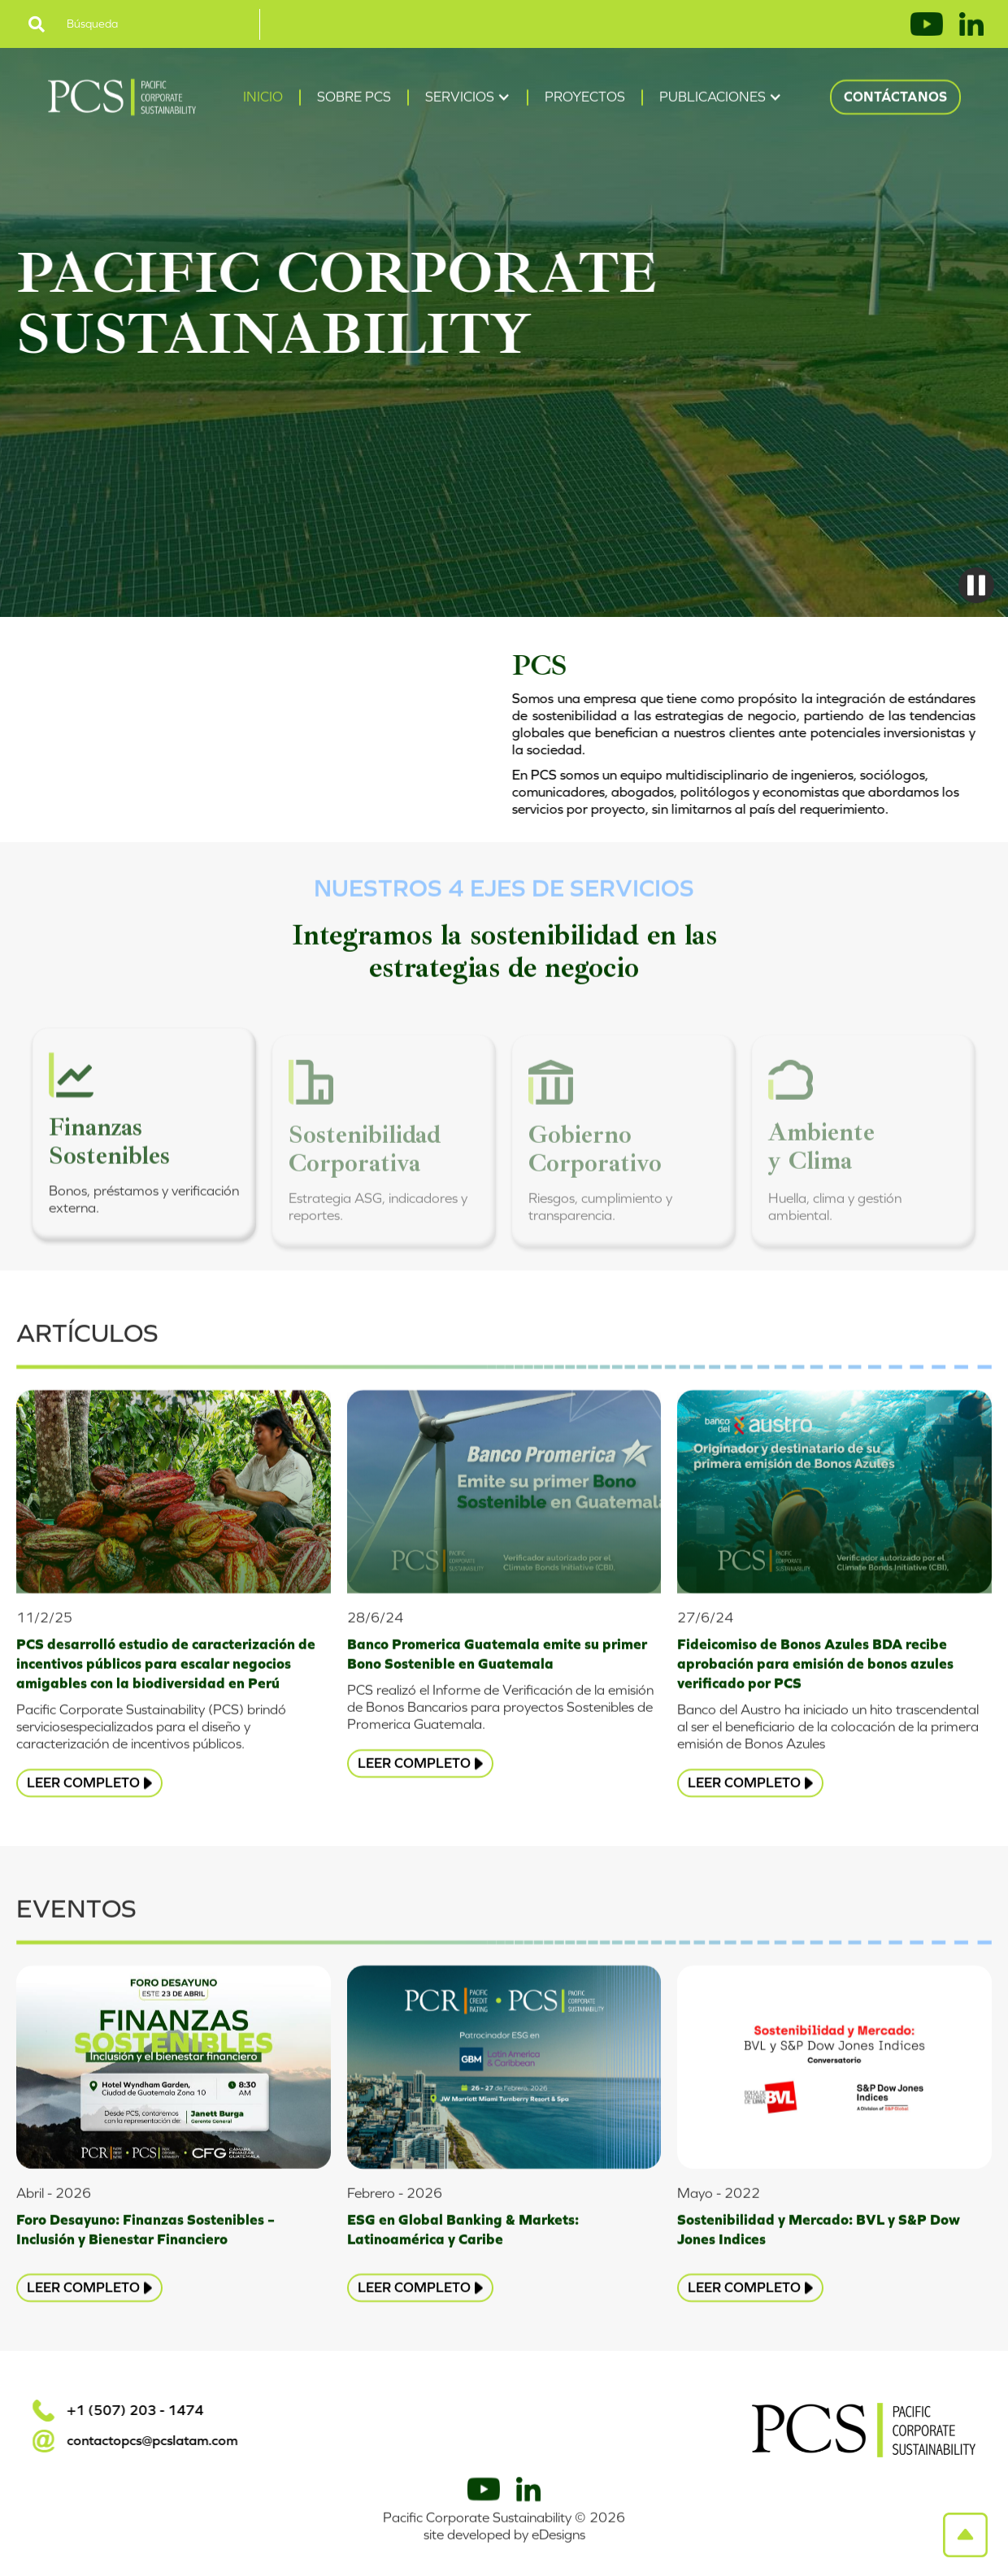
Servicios (459, 98)
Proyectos (585, 98)
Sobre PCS (354, 98)
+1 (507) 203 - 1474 (133, 2410)
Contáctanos (895, 98)
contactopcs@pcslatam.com (150, 2441)
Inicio (263, 98)
